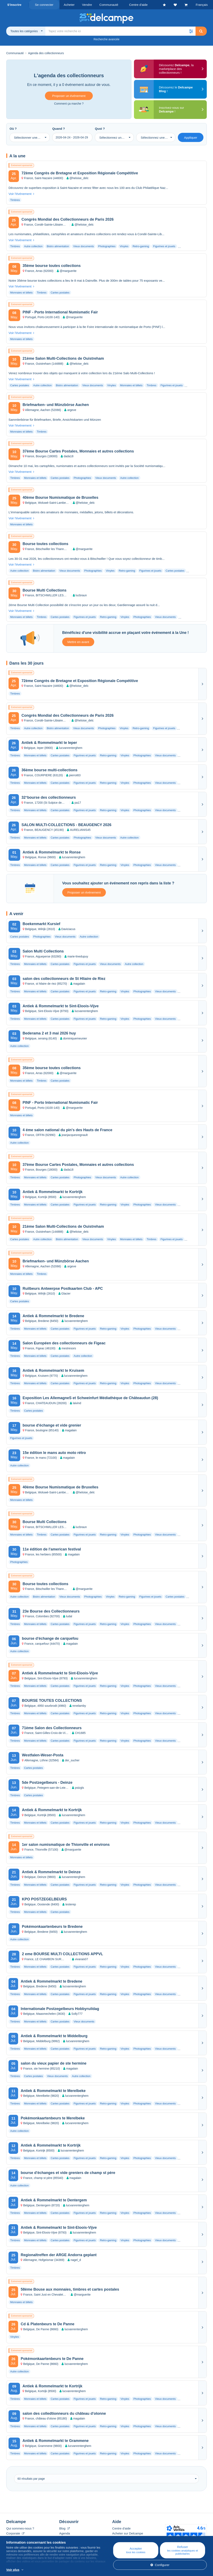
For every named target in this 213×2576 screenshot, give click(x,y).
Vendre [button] (87, 4)
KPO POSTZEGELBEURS (44, 1899)
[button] (191, 31)
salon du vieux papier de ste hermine (53, 2063)
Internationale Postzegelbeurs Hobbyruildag (60, 2008)
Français (202, 4)
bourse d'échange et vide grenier (52, 1425)
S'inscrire (14, 4)
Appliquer (190, 137)
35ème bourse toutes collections (52, 266)
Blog (64, 2528)
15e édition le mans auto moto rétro (54, 1452)
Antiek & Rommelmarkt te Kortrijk (53, 1192)
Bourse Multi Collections (45, 590)
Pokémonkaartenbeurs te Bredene (52, 1926)
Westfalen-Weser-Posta (42, 1755)
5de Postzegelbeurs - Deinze (47, 1782)
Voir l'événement (21, 193)
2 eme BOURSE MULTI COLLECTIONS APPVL (62, 1954)
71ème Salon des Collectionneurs (52, 1728)
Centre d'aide (121, 2528)
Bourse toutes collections (45, 544)
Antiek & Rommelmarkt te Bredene (53, 1316)
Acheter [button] (69, 4)
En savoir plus (90, 2570)
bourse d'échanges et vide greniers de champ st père (68, 2173)
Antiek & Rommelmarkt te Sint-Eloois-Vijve (61, 1006)
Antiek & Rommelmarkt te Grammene (55, 2441)
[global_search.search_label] (120, 31)
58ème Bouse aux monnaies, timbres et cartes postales (70, 2289)
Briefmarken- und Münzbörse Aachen (56, 405)
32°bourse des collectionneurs (48, 797)
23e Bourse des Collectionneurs (51, 1611)
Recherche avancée (107, 39)
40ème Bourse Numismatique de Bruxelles (60, 497)
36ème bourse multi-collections (49, 770)
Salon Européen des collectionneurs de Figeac (64, 1343)
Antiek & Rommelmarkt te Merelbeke (53, 2091)
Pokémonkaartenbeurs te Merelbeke (53, 2118)
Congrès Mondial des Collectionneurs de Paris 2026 (67, 219)
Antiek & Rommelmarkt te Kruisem (53, 1370)
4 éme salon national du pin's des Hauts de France (67, 1130)
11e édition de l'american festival (52, 1549)
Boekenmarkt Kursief (41, 924)
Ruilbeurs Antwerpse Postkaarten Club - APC (63, 1288)
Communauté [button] (108, 4)
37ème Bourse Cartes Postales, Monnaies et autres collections (78, 451)
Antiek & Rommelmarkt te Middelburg (54, 2036)
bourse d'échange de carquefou (50, 1638)
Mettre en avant (78, 642)
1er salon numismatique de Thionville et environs (66, 1844)
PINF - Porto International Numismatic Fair (60, 312)
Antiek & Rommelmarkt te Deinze (51, 1872)
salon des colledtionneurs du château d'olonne (64, 2413)
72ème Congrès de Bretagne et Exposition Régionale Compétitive (79, 173)
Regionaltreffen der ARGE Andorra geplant (59, 2255)
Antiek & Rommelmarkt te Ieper (49, 743)
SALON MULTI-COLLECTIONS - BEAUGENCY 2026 (66, 825)
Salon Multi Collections (43, 951)
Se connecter (44, 4)
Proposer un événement (68, 96)
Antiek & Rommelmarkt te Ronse (52, 852)
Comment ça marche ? (69, 103)
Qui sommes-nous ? (20, 2528)
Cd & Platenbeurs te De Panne (47, 2324)
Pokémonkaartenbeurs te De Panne (52, 2359)
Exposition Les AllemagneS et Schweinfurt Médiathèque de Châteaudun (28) (90, 1398)
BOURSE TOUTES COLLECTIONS (52, 1700)
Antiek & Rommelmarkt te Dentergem (54, 2200)
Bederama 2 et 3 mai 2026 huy (49, 1033)
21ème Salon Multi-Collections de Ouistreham (63, 358)
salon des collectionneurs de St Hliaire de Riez (64, 979)
